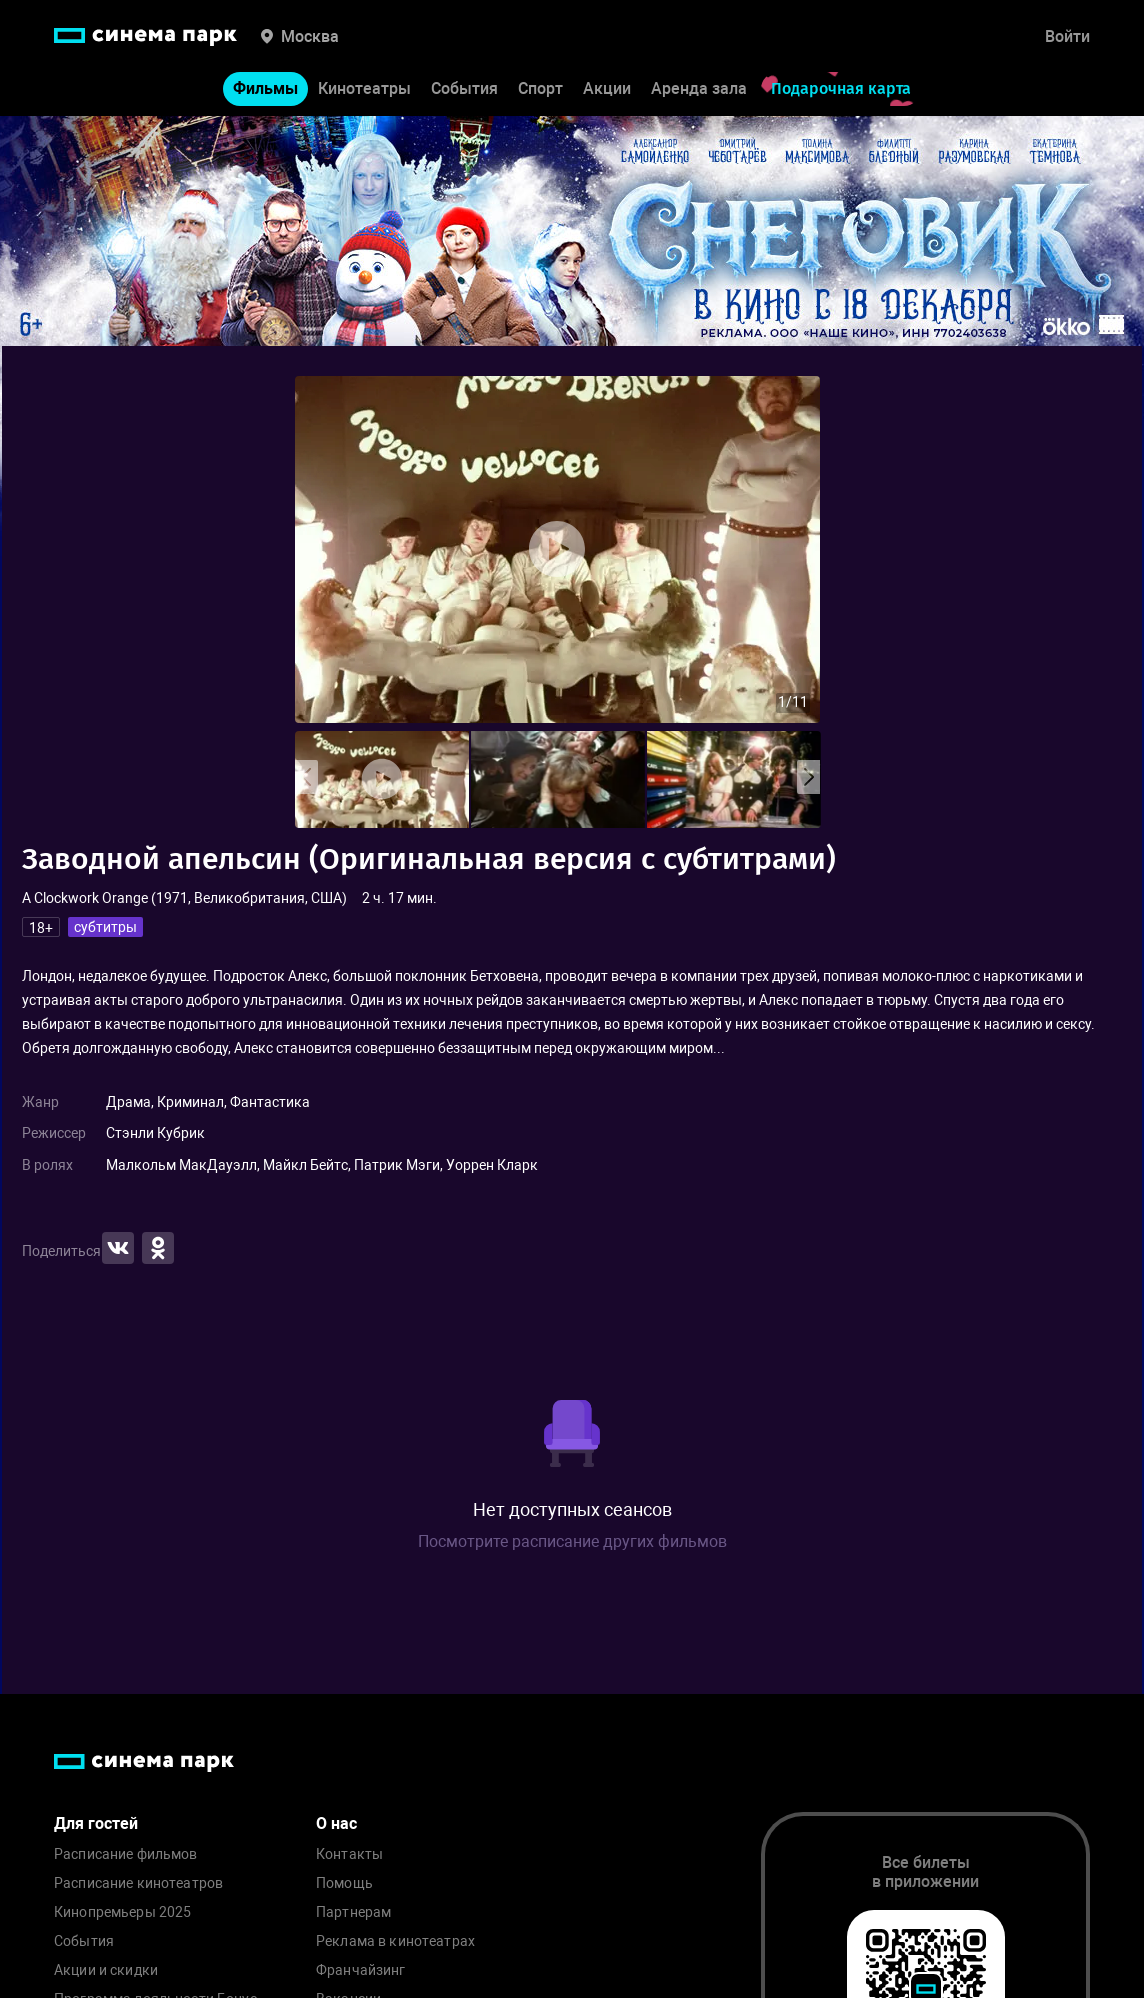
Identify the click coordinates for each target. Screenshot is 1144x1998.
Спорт (540, 88)
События (464, 88)
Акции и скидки (106, 1970)
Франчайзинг (361, 1970)
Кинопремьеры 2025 (122, 1912)
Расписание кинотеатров (138, 1883)
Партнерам (353, 1912)
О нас (336, 1823)
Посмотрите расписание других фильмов (572, 1541)
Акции (607, 88)
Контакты (349, 1854)
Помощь (344, 1883)
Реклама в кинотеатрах (395, 1941)
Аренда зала (699, 88)
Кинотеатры (364, 88)
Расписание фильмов (126, 1854)
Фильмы (265, 88)
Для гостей (96, 1823)
